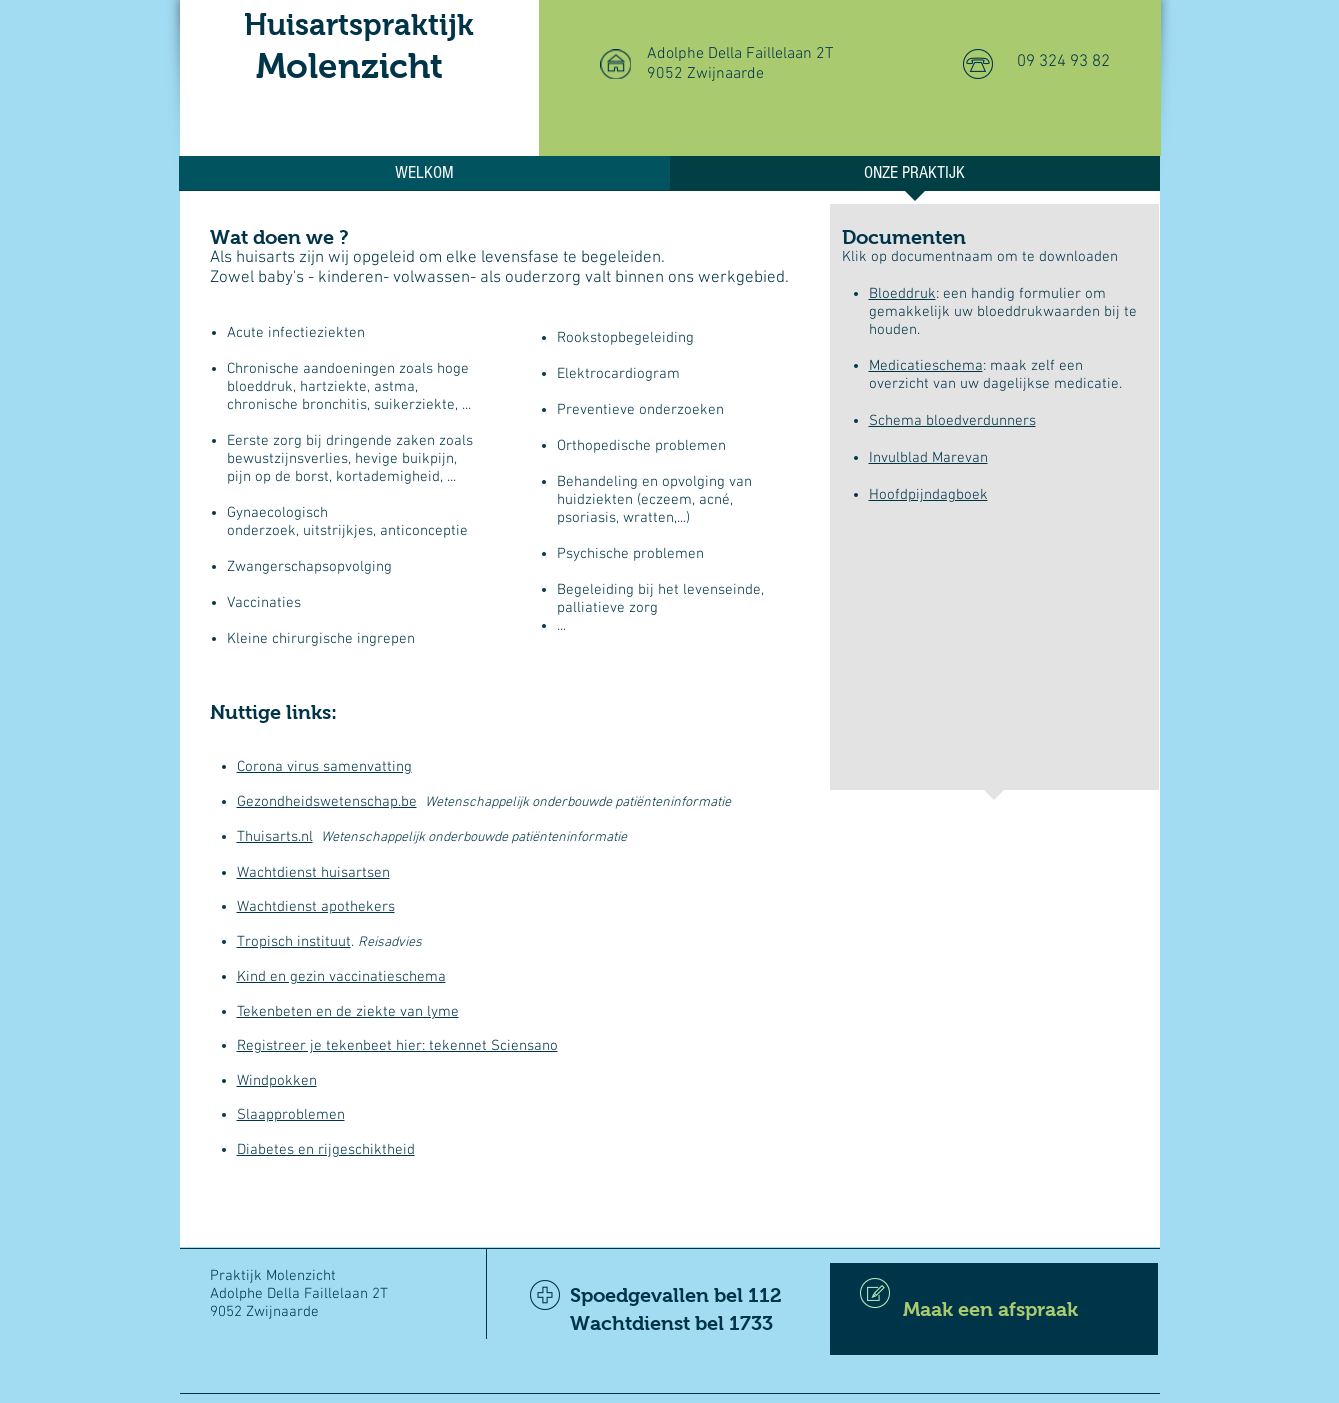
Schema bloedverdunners (952, 421)
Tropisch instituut (294, 942)
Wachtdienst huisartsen (313, 873)
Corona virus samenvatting (324, 767)
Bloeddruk (902, 294)
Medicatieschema (926, 366)
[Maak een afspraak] (994, 1309)
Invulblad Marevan (928, 458)
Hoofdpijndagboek (928, 495)
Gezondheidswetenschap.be (327, 802)
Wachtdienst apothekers (316, 907)
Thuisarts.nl (275, 837)
